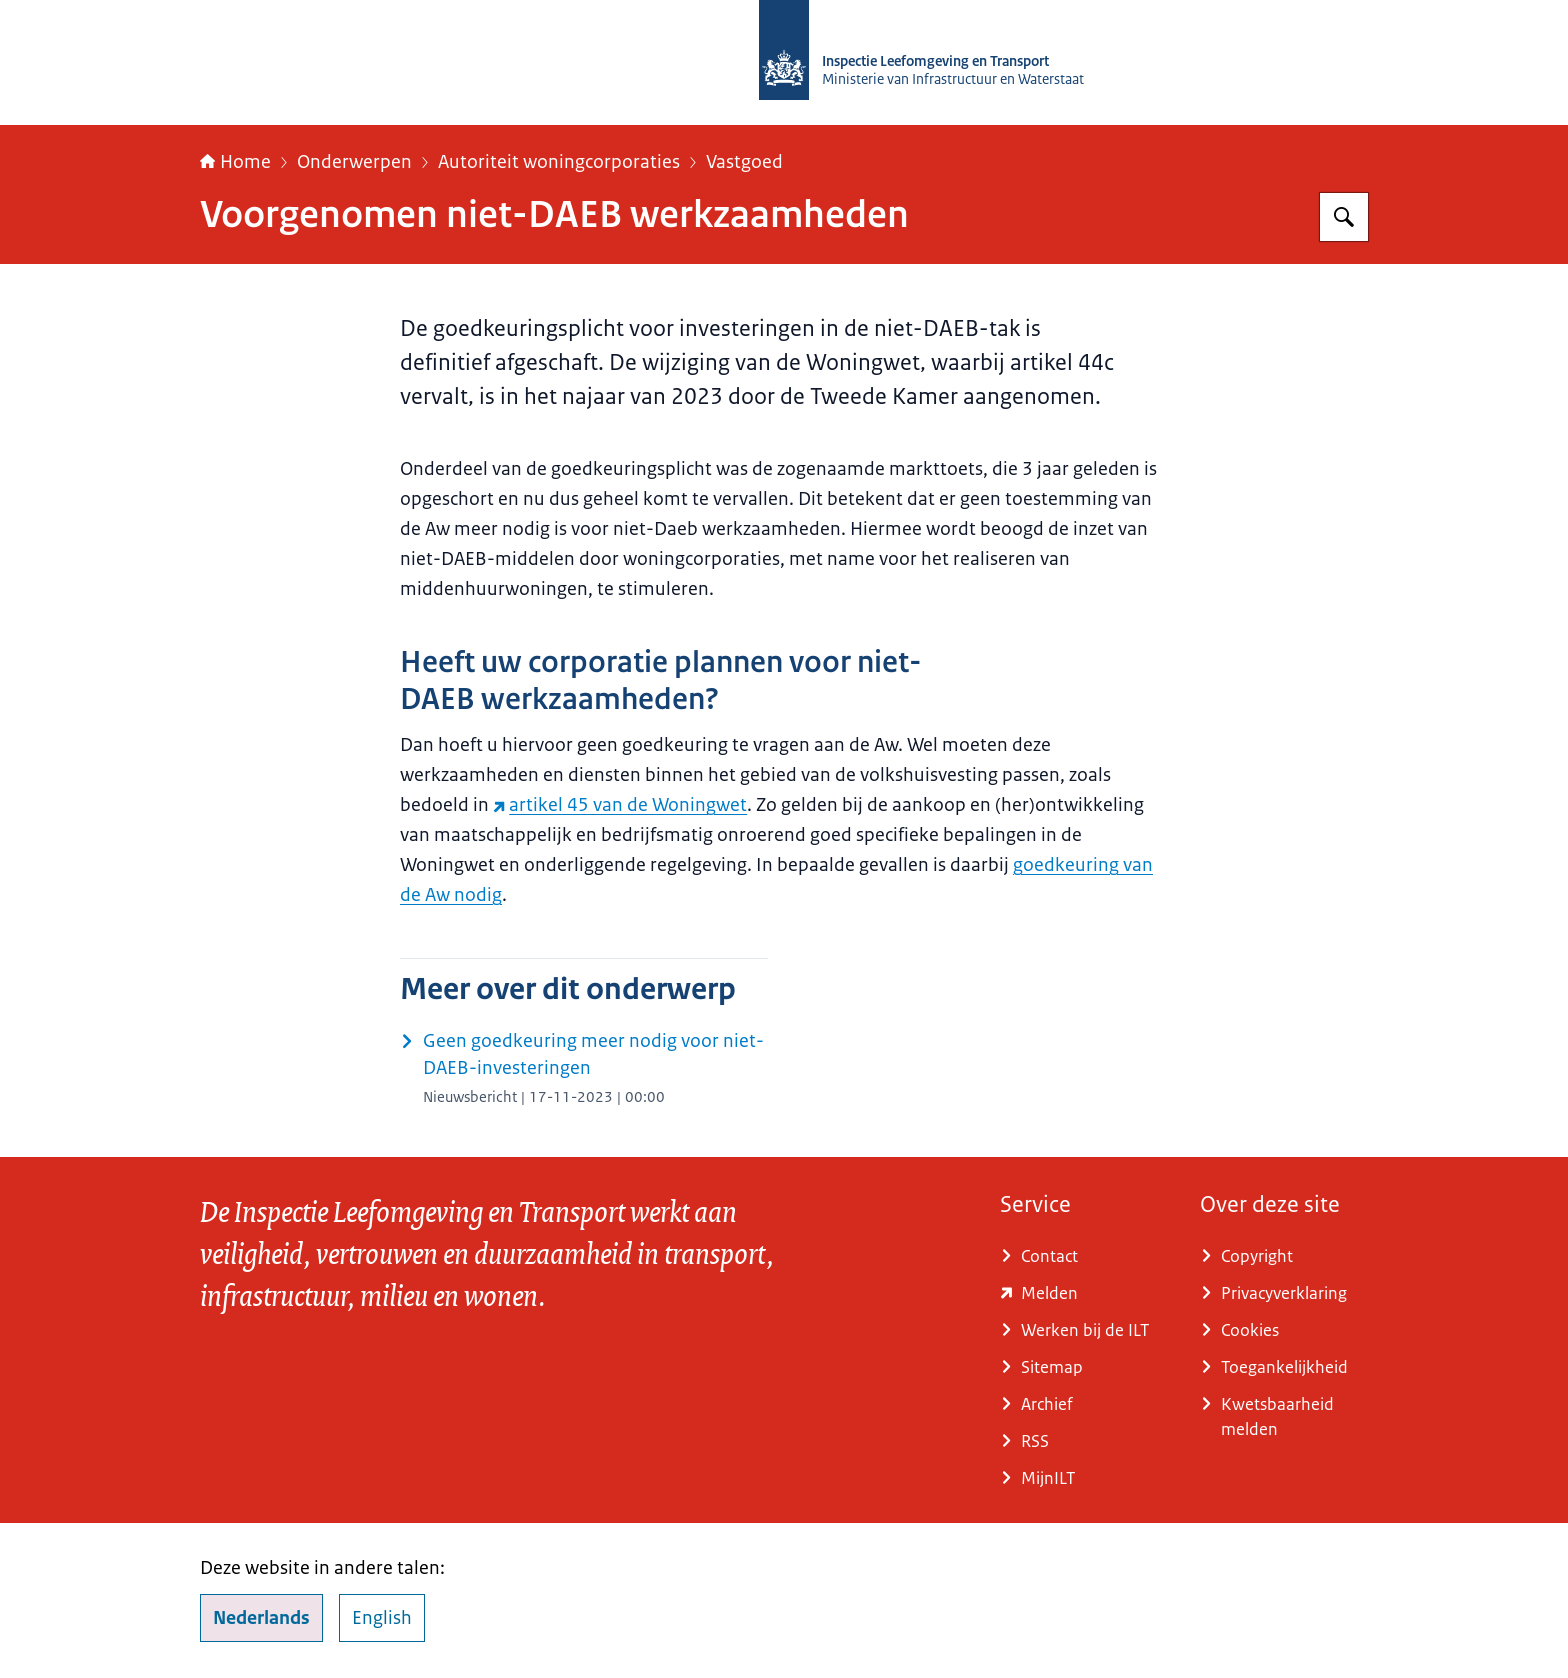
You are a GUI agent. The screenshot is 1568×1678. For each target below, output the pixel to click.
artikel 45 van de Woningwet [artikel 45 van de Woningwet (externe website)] (620, 805)
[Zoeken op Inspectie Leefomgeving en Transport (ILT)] (1344, 217)
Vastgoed (744, 162)
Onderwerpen (354, 162)
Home (235, 162)
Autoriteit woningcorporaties (559, 162)
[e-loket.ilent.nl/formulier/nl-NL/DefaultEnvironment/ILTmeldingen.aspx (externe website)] (1084, 1293)
